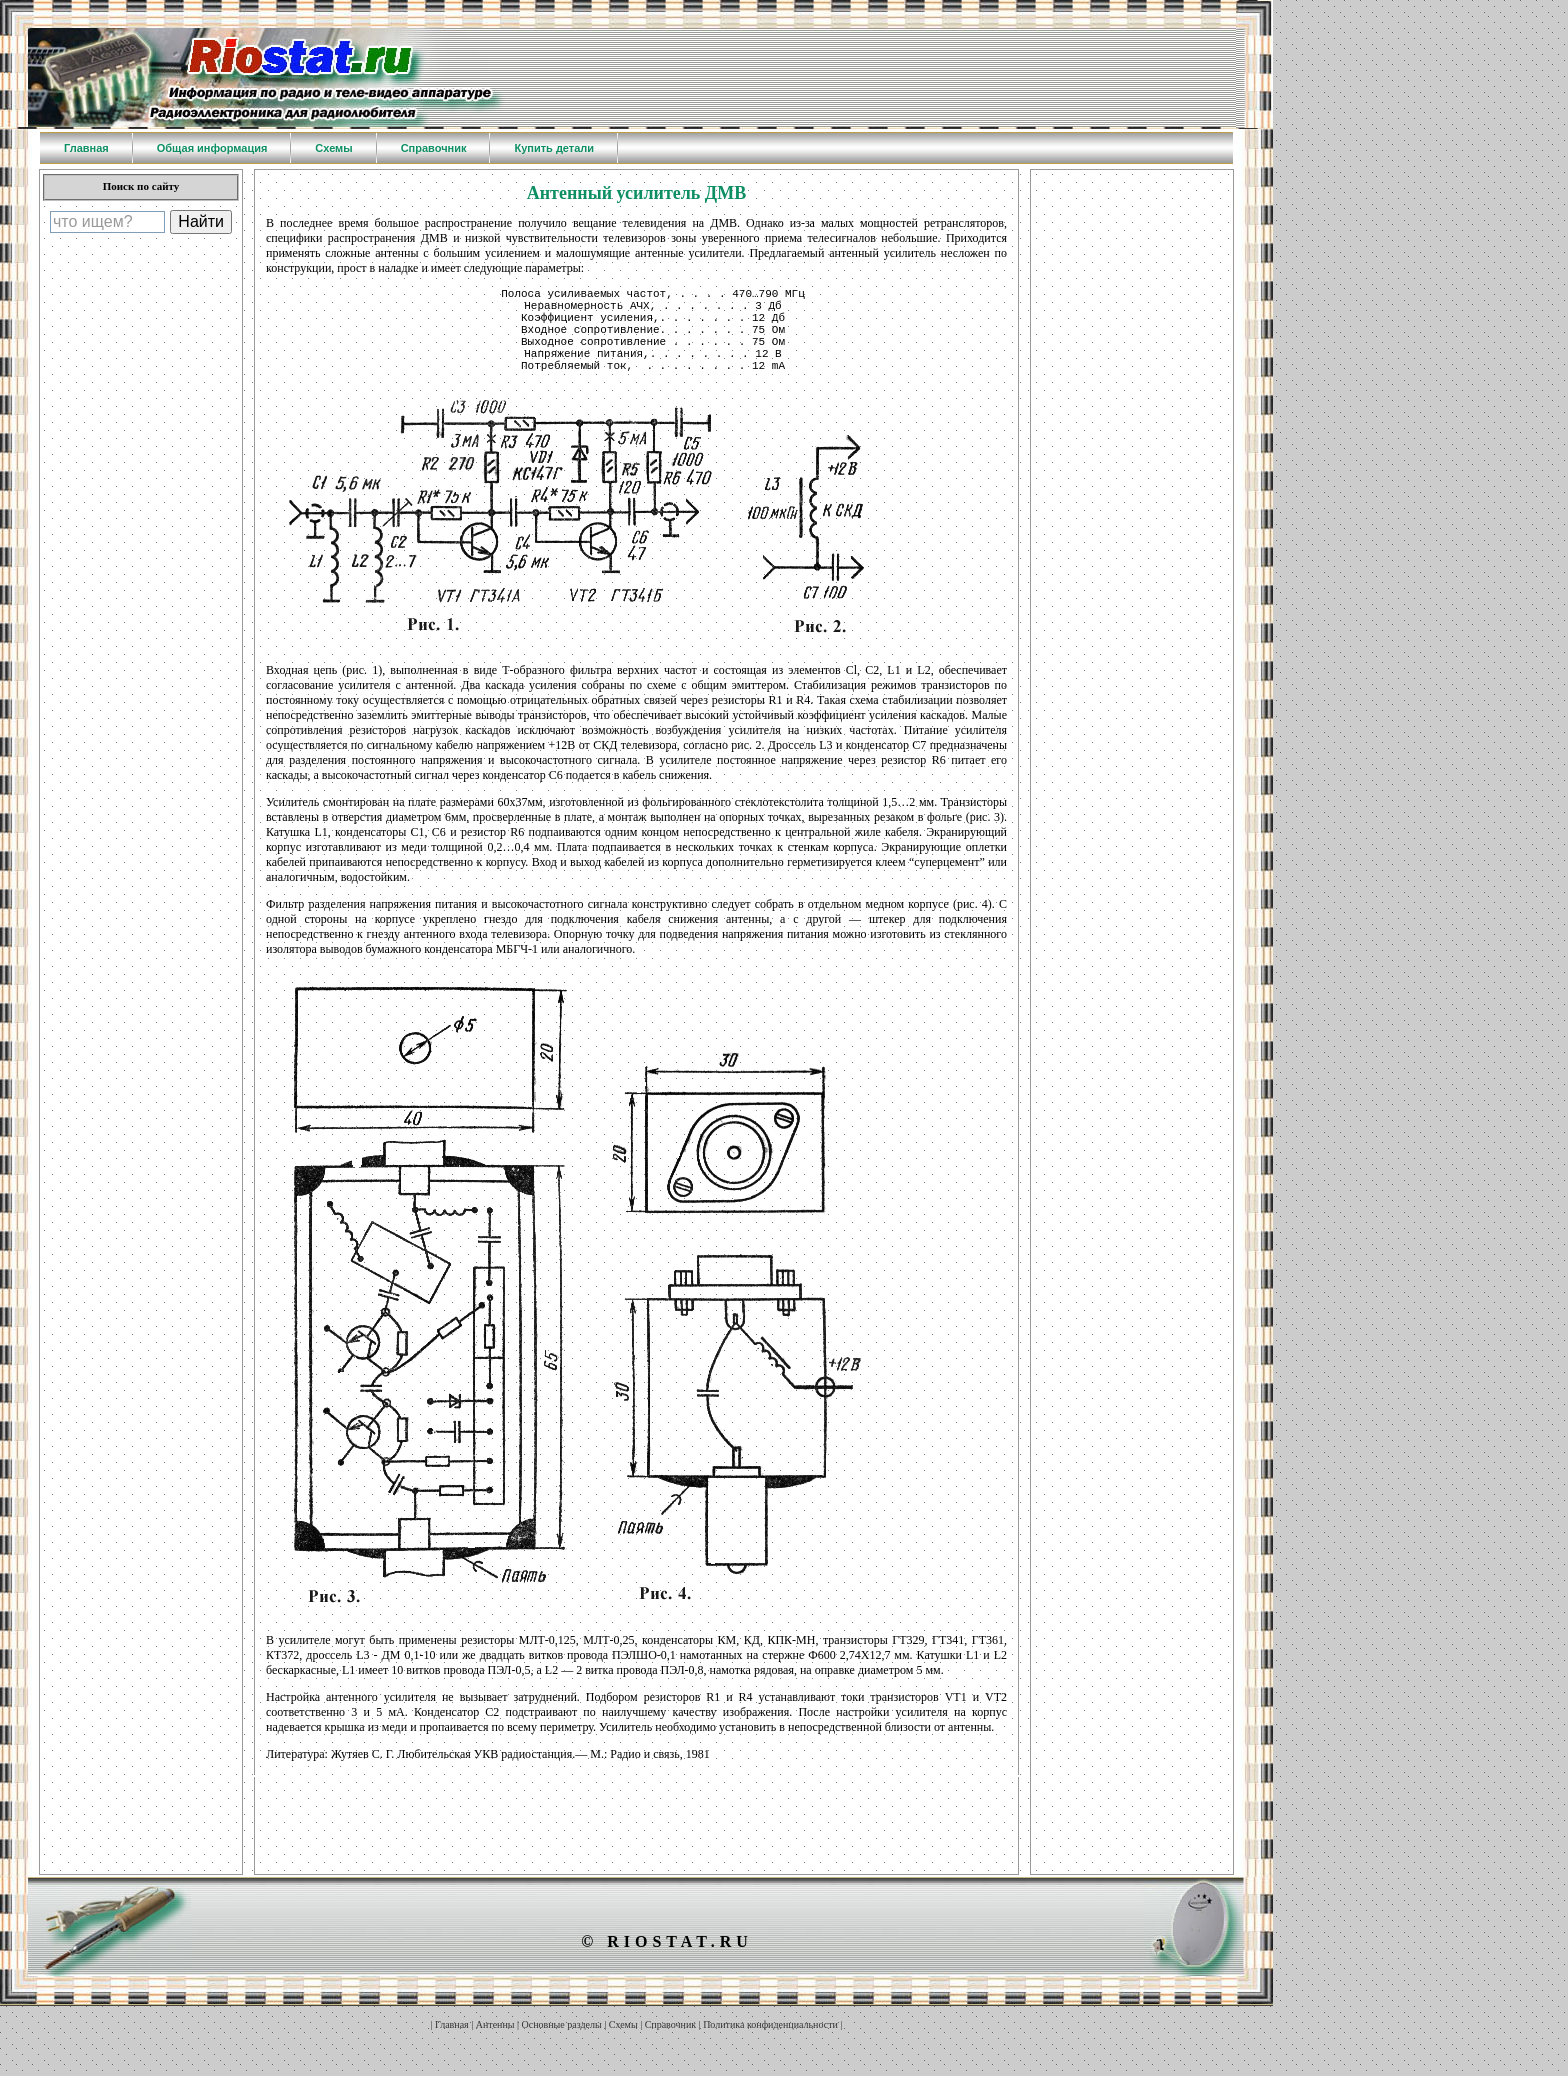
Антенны (495, 2045)
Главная (452, 2045)
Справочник (670, 2045)
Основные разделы (562, 2045)
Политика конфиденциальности (770, 2045)
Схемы (623, 2045)
